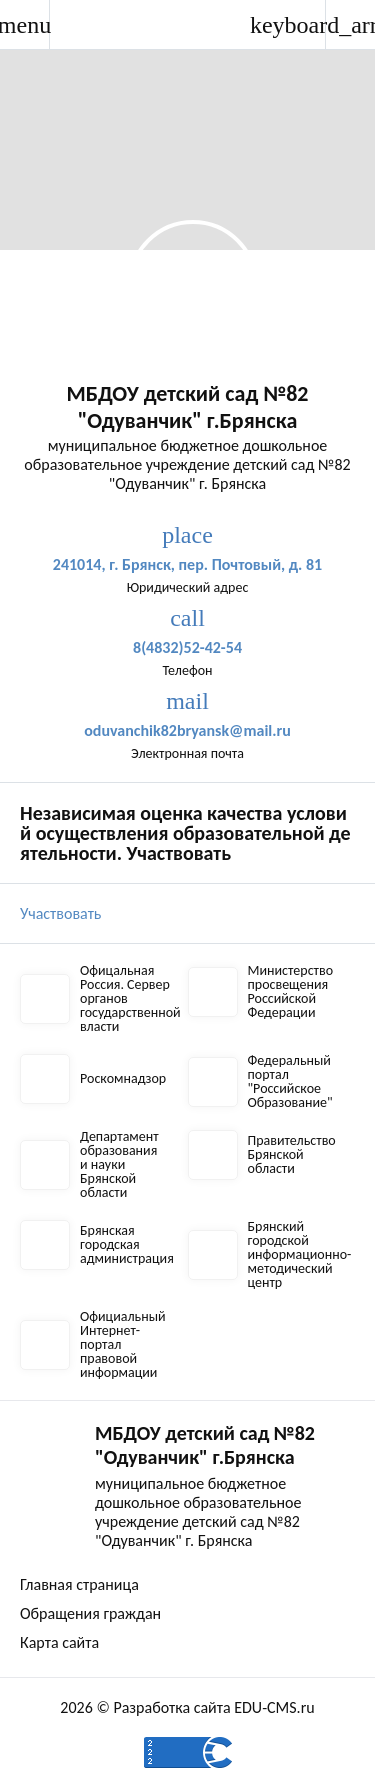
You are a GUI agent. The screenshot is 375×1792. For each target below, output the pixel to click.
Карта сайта (59, 1642)
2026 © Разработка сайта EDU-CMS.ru (187, 1707)
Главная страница (79, 1584)
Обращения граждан (90, 1613)
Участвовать (60, 913)
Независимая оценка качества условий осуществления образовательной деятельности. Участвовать (185, 833)
